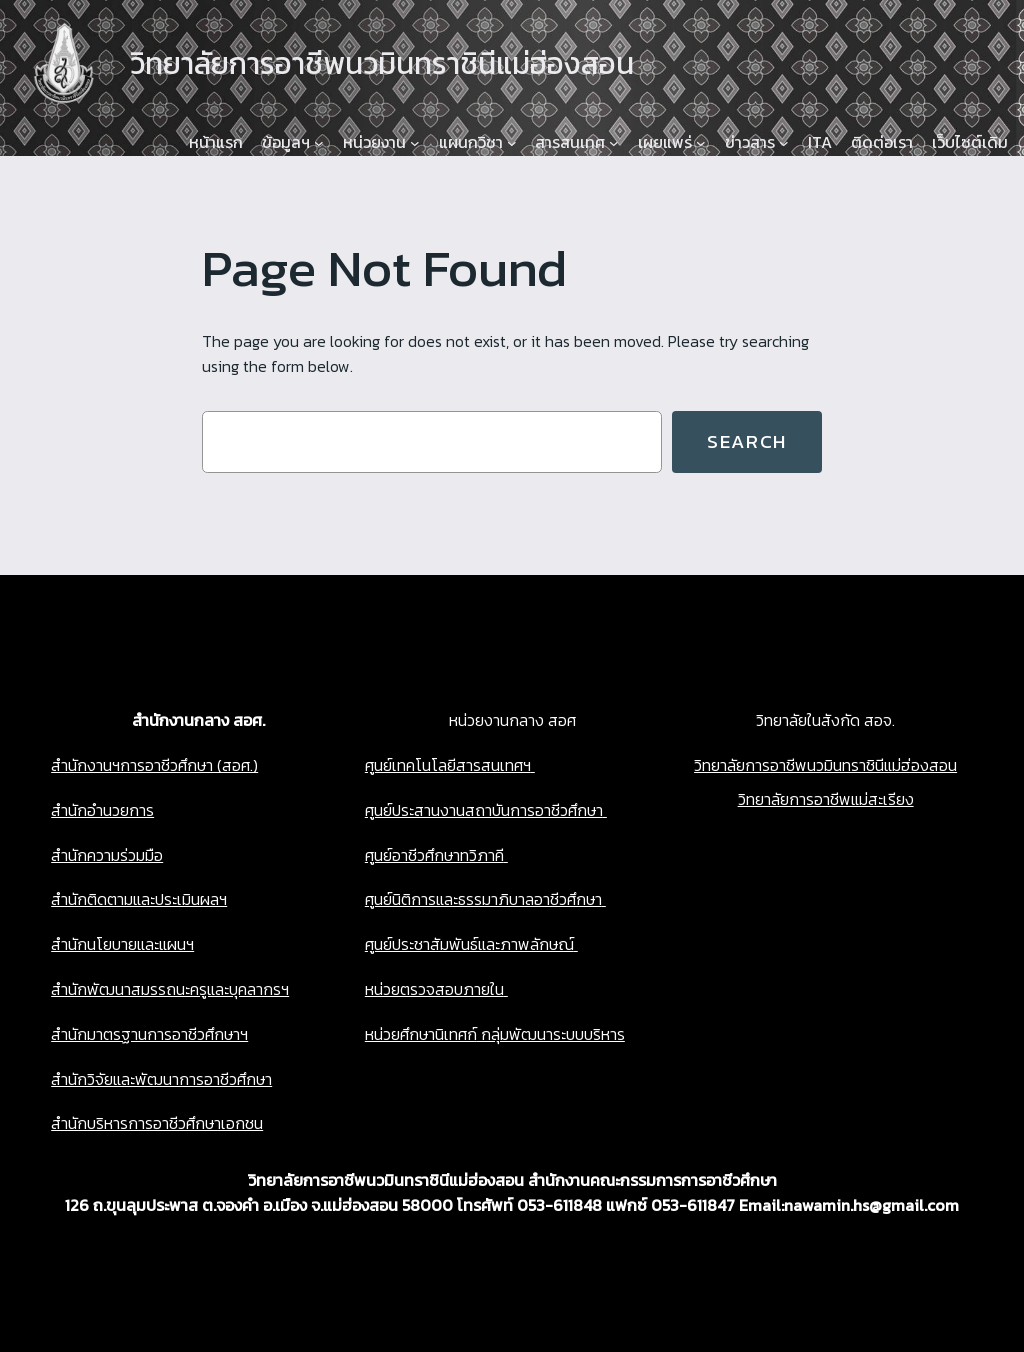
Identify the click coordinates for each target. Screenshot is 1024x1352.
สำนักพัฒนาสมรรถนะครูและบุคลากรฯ (170, 989)
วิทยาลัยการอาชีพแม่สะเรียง (826, 799)
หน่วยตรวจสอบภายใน (434, 989)
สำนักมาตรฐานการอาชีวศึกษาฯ (149, 1034)
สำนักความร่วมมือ (107, 855)
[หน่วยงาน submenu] (415, 143)
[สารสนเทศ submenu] (614, 143)
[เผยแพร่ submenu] (701, 143)
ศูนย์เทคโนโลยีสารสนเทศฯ (448, 765)
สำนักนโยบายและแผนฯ (122, 944)
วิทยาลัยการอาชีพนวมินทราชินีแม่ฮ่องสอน (825, 765)
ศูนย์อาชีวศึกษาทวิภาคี (434, 855)
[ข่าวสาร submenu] (784, 143)
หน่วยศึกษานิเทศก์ (421, 1034)
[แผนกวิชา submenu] (512, 143)
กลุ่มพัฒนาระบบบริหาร (551, 1034)
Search (747, 441)
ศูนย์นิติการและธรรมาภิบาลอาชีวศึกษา (483, 899)
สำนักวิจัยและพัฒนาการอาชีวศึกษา (161, 1079)
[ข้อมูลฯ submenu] (319, 143)
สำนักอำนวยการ (102, 810)
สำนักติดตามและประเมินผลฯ (139, 899)
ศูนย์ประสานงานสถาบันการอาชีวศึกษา (484, 810)
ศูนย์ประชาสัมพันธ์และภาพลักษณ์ (469, 944)
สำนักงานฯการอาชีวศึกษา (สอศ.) (154, 765)
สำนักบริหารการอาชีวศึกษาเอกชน (157, 1123)
